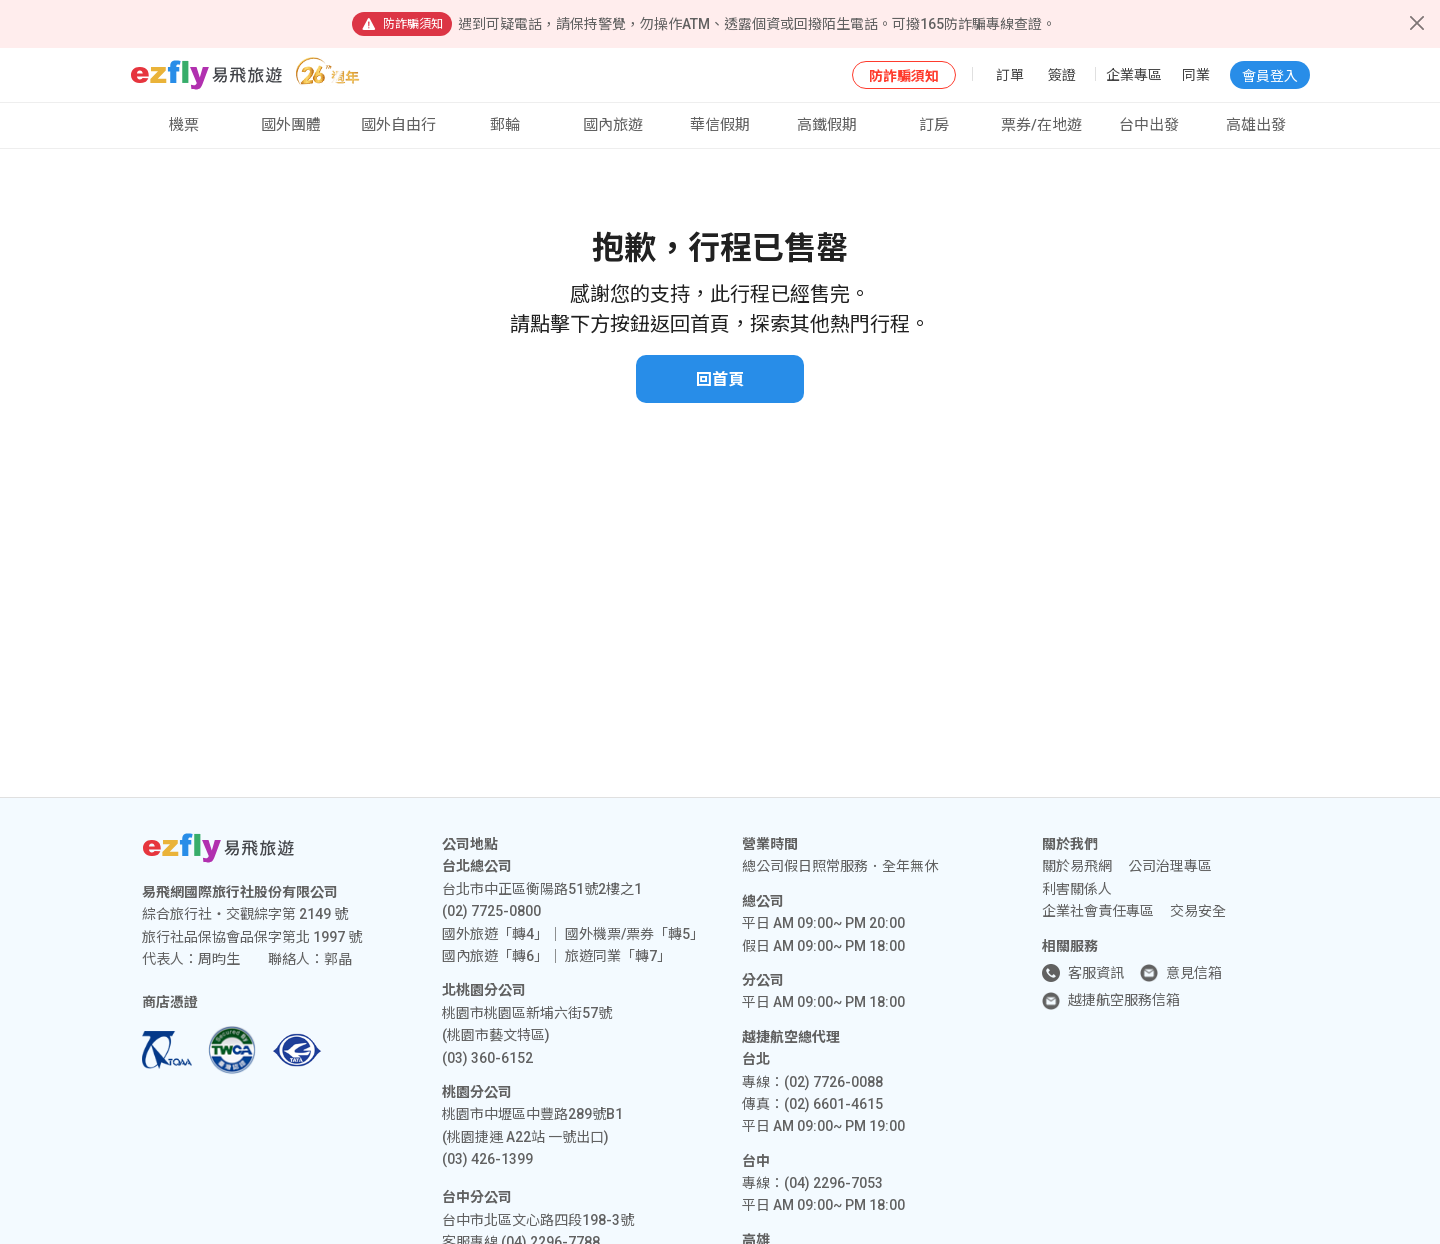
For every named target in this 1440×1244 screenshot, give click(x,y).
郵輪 (505, 125)
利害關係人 (1077, 889)
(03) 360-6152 (487, 1058)
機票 (184, 125)
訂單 (1010, 75)
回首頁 (720, 379)
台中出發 (1149, 125)
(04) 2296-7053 (833, 1183)
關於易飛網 (1077, 866)
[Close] (1417, 23)
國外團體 (291, 125)
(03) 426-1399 (487, 1159)
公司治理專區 (1170, 866)
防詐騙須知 (904, 76)
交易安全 (1198, 911)
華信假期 (720, 125)
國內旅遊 (613, 125)
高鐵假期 (827, 125)
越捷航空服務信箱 (1124, 1000)
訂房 (934, 125)
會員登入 (1270, 76)
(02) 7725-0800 (491, 911)
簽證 (1062, 75)
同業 (1196, 75)
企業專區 (1134, 75)
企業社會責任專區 (1098, 911)
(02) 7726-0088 (833, 1082)
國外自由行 (398, 125)
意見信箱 (1194, 973)
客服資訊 (1096, 973)
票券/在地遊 (1041, 125)
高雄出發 (1256, 125)
